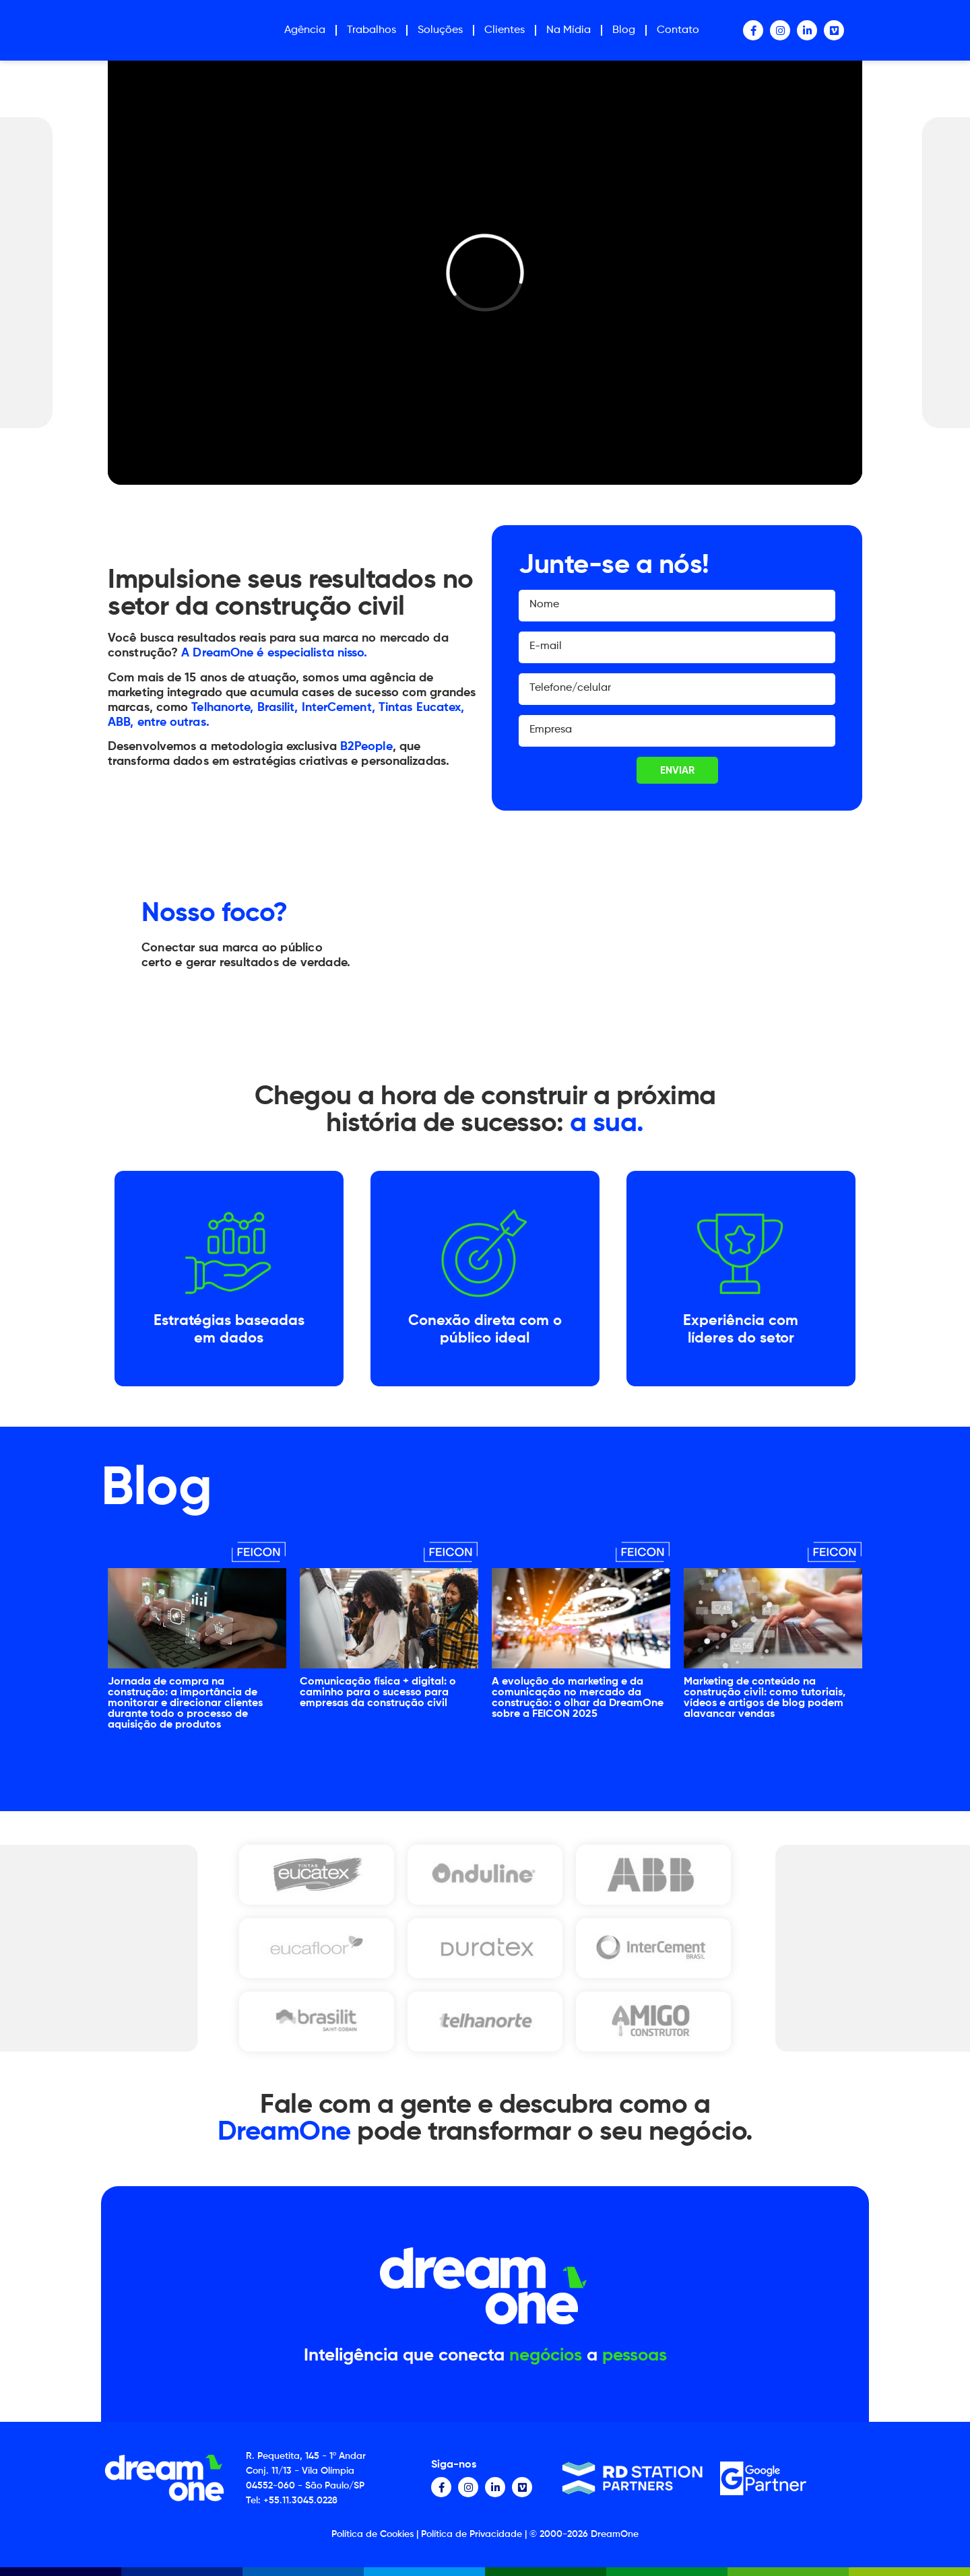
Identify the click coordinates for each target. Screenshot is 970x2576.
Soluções (440, 30)
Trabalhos (371, 30)
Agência (304, 30)
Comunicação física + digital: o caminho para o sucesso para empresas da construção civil (378, 1692)
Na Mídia (568, 30)
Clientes (504, 30)
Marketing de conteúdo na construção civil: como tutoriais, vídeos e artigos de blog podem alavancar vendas (764, 1698)
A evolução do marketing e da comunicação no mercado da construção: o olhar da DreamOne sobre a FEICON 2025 (578, 1698)
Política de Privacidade (471, 2534)
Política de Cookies (372, 2534)
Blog (623, 30)
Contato (678, 30)
